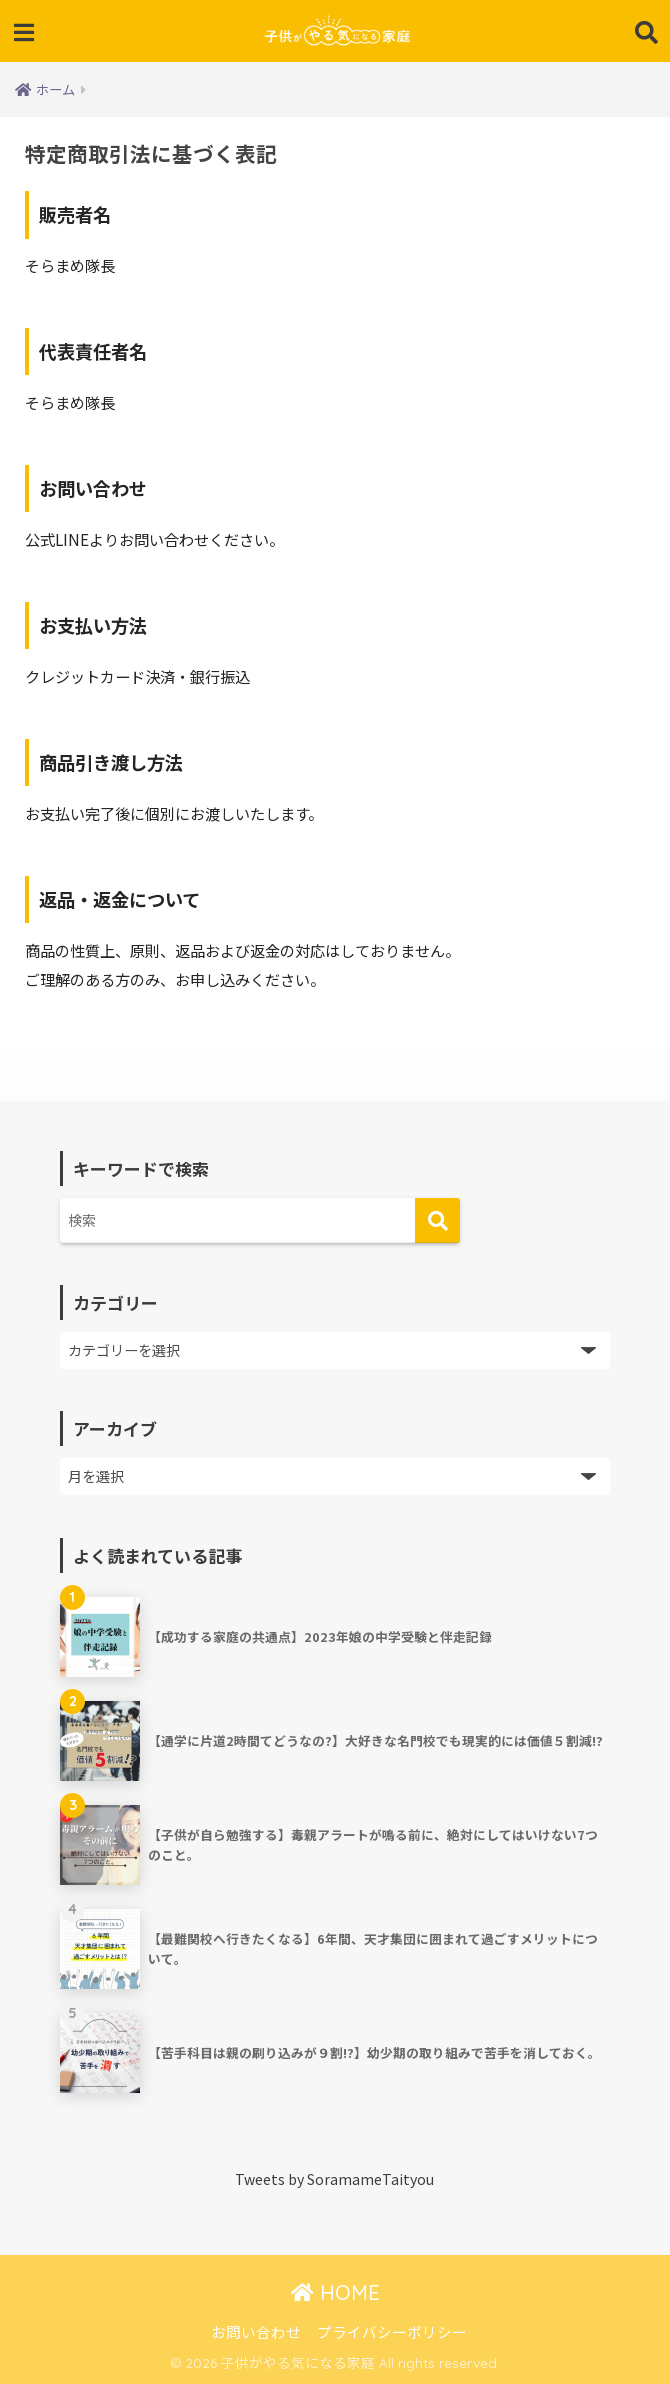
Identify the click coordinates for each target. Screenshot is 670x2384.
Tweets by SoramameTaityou (334, 2179)
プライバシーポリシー (392, 2331)
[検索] (437, 1220)
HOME (335, 2292)
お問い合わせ (256, 2331)
